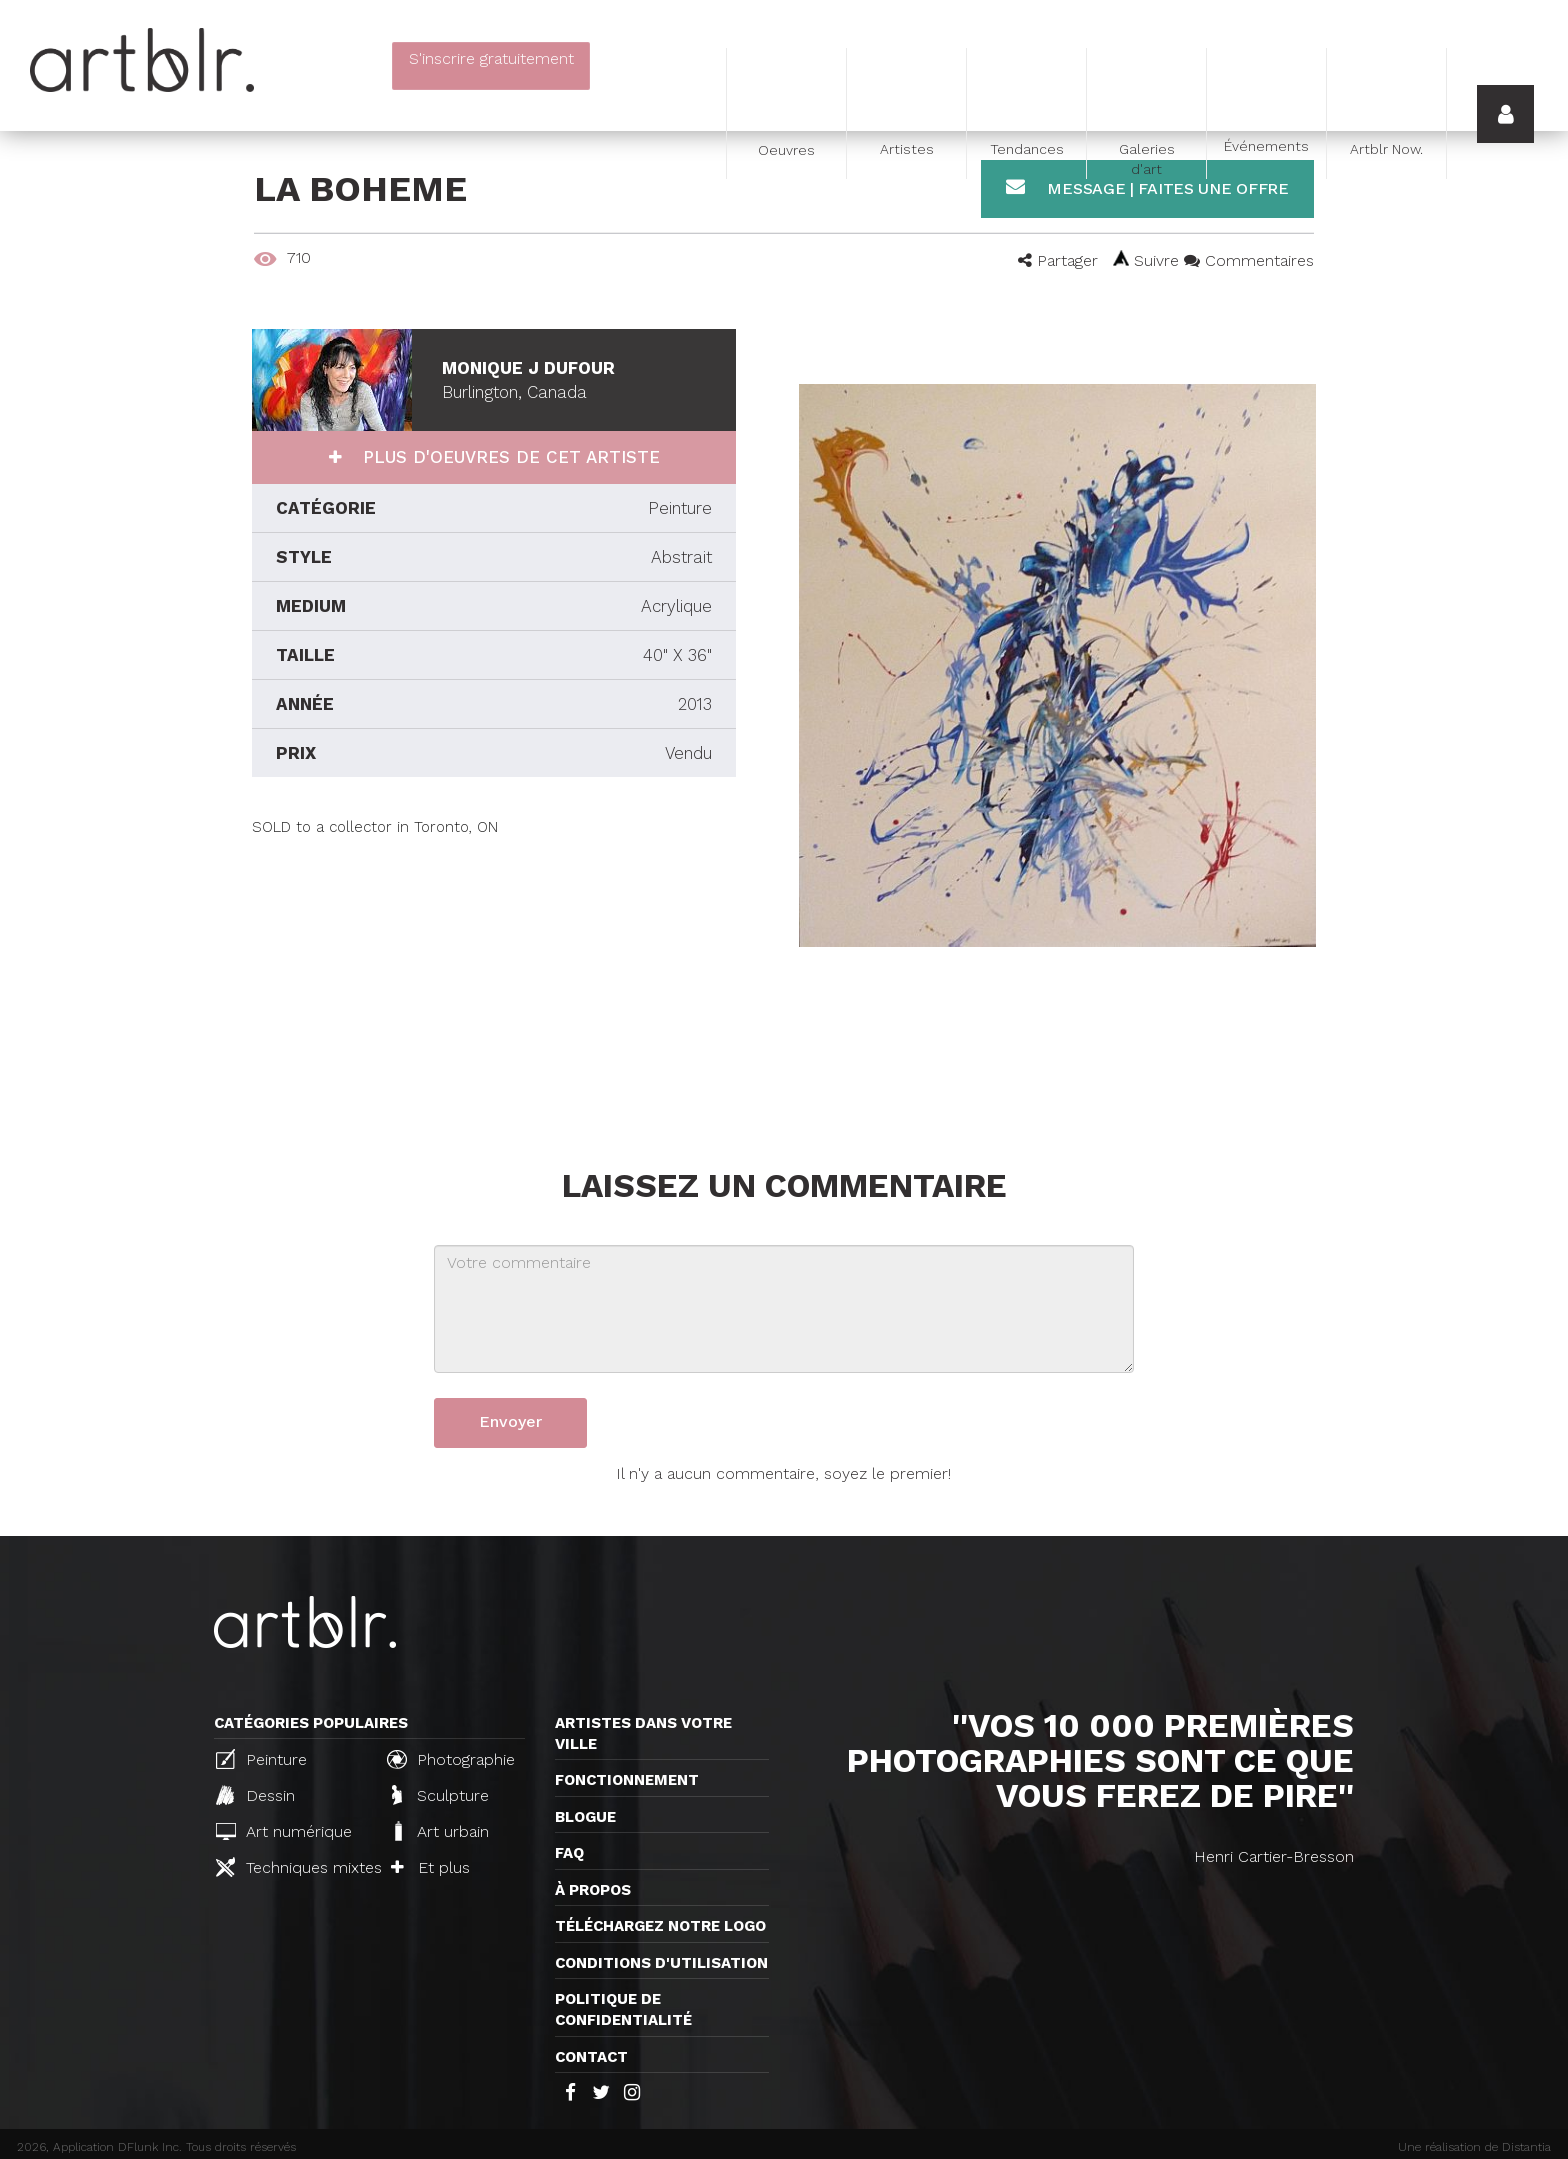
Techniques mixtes (293, 1867)
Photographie (451, 1759)
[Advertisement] (494, 978)
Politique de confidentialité (623, 2009)
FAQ (569, 1853)
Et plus (430, 1867)
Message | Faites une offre (1147, 187)
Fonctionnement (627, 1780)
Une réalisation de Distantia (1474, 2147)
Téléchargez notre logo (660, 1926)
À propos (593, 1890)
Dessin (255, 1795)
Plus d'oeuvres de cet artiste (508, 457)
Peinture (261, 1759)
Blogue (585, 1817)
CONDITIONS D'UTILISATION (661, 1963)
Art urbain (440, 1831)
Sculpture (440, 1795)
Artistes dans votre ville (643, 1733)
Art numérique (284, 1831)
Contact (591, 2057)
